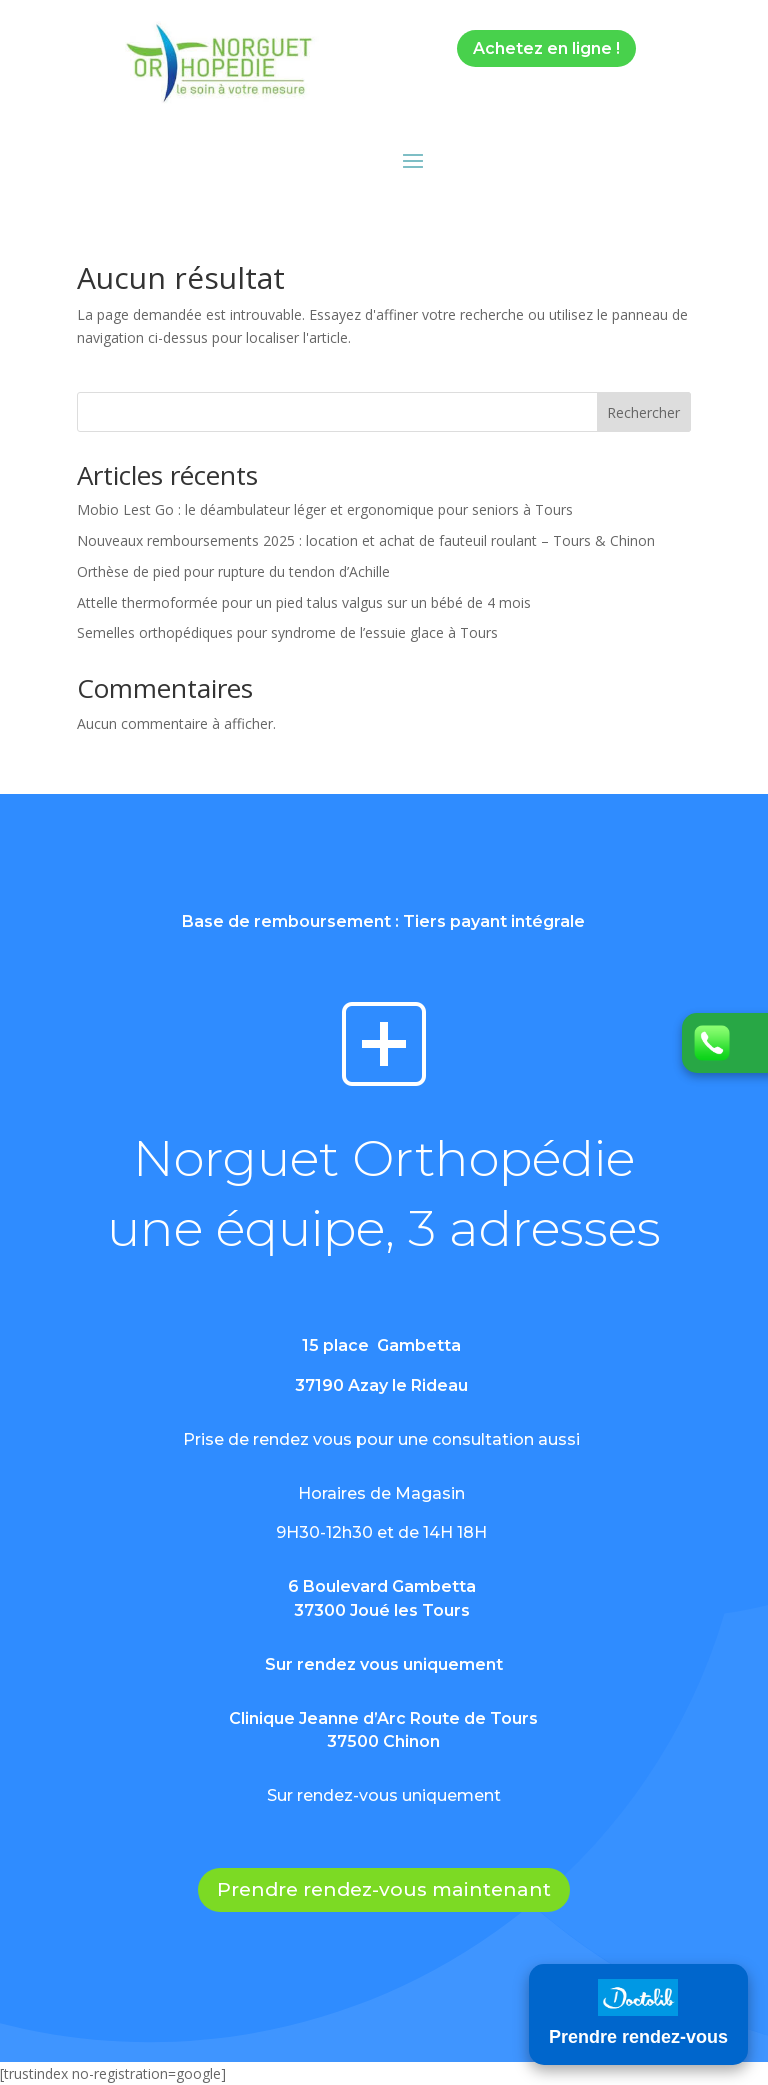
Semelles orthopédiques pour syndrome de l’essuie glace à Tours (287, 632)
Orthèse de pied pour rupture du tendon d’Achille (233, 571)
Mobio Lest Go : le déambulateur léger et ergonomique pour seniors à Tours (325, 509)
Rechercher (643, 412)
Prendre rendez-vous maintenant (384, 1889)
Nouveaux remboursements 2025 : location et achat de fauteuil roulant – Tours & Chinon (366, 540)
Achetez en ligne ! (546, 48)
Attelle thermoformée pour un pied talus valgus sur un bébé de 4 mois (304, 602)
